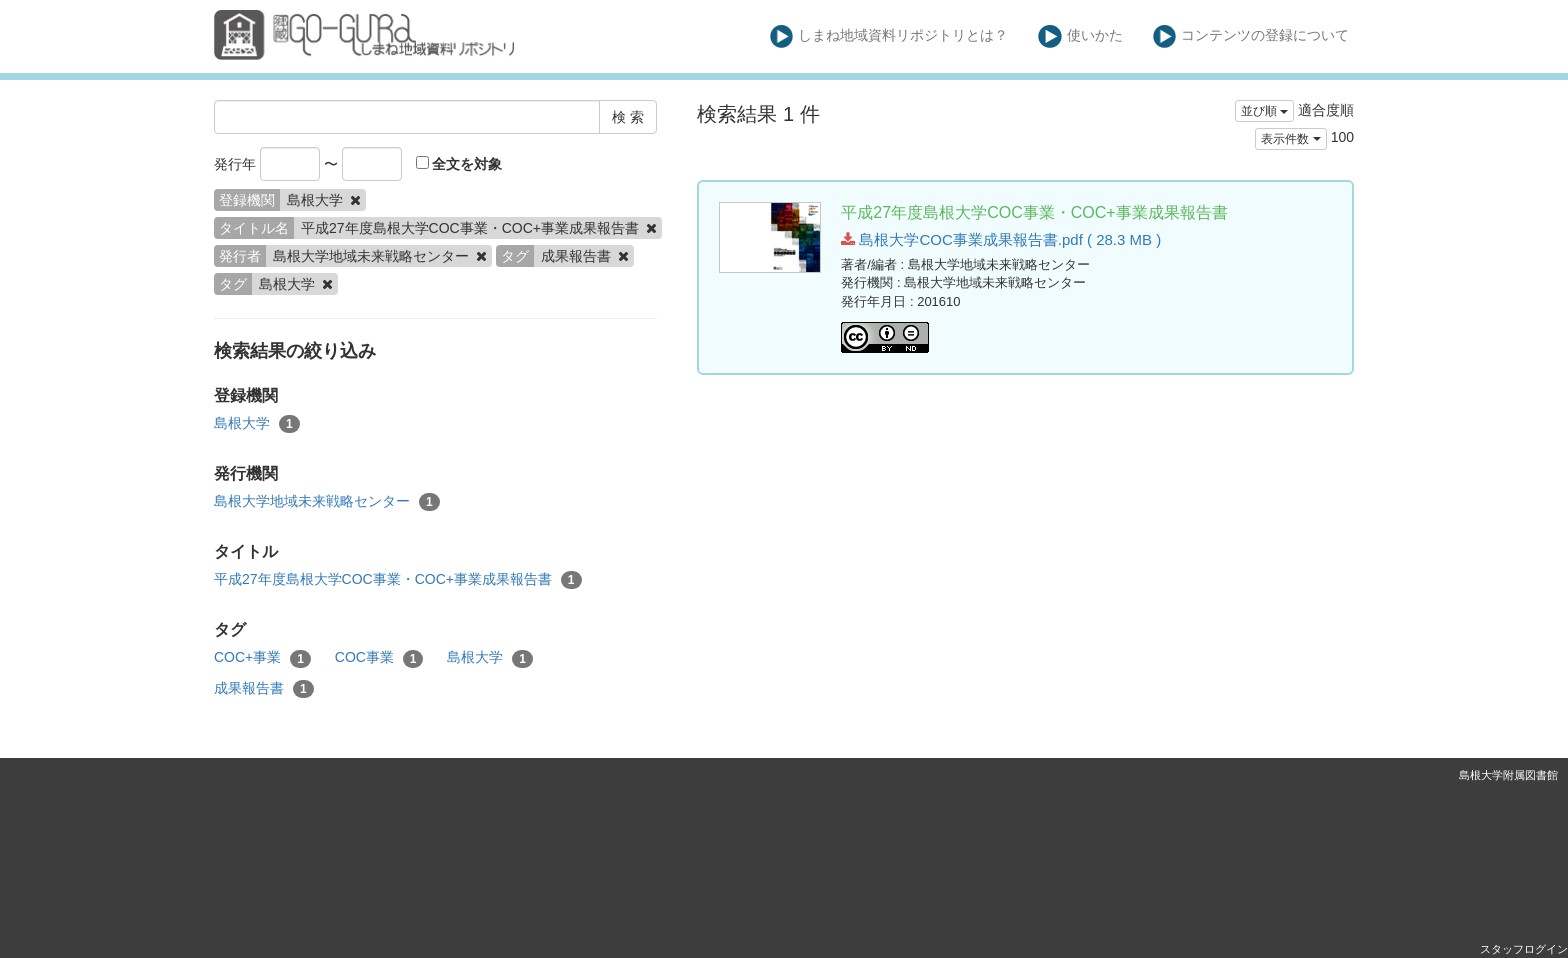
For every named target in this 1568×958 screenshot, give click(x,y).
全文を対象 (459, 164)
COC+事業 (262, 658)
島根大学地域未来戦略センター (327, 502)
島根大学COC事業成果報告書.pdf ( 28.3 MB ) (1001, 239)
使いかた (1080, 36)
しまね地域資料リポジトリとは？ (889, 36)
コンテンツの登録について (1251, 36)
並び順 (1264, 111)
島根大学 (257, 424)
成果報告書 (264, 689)
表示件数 (1290, 139)
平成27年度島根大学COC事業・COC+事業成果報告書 (398, 580)
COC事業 (379, 658)
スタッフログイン (1524, 949)
